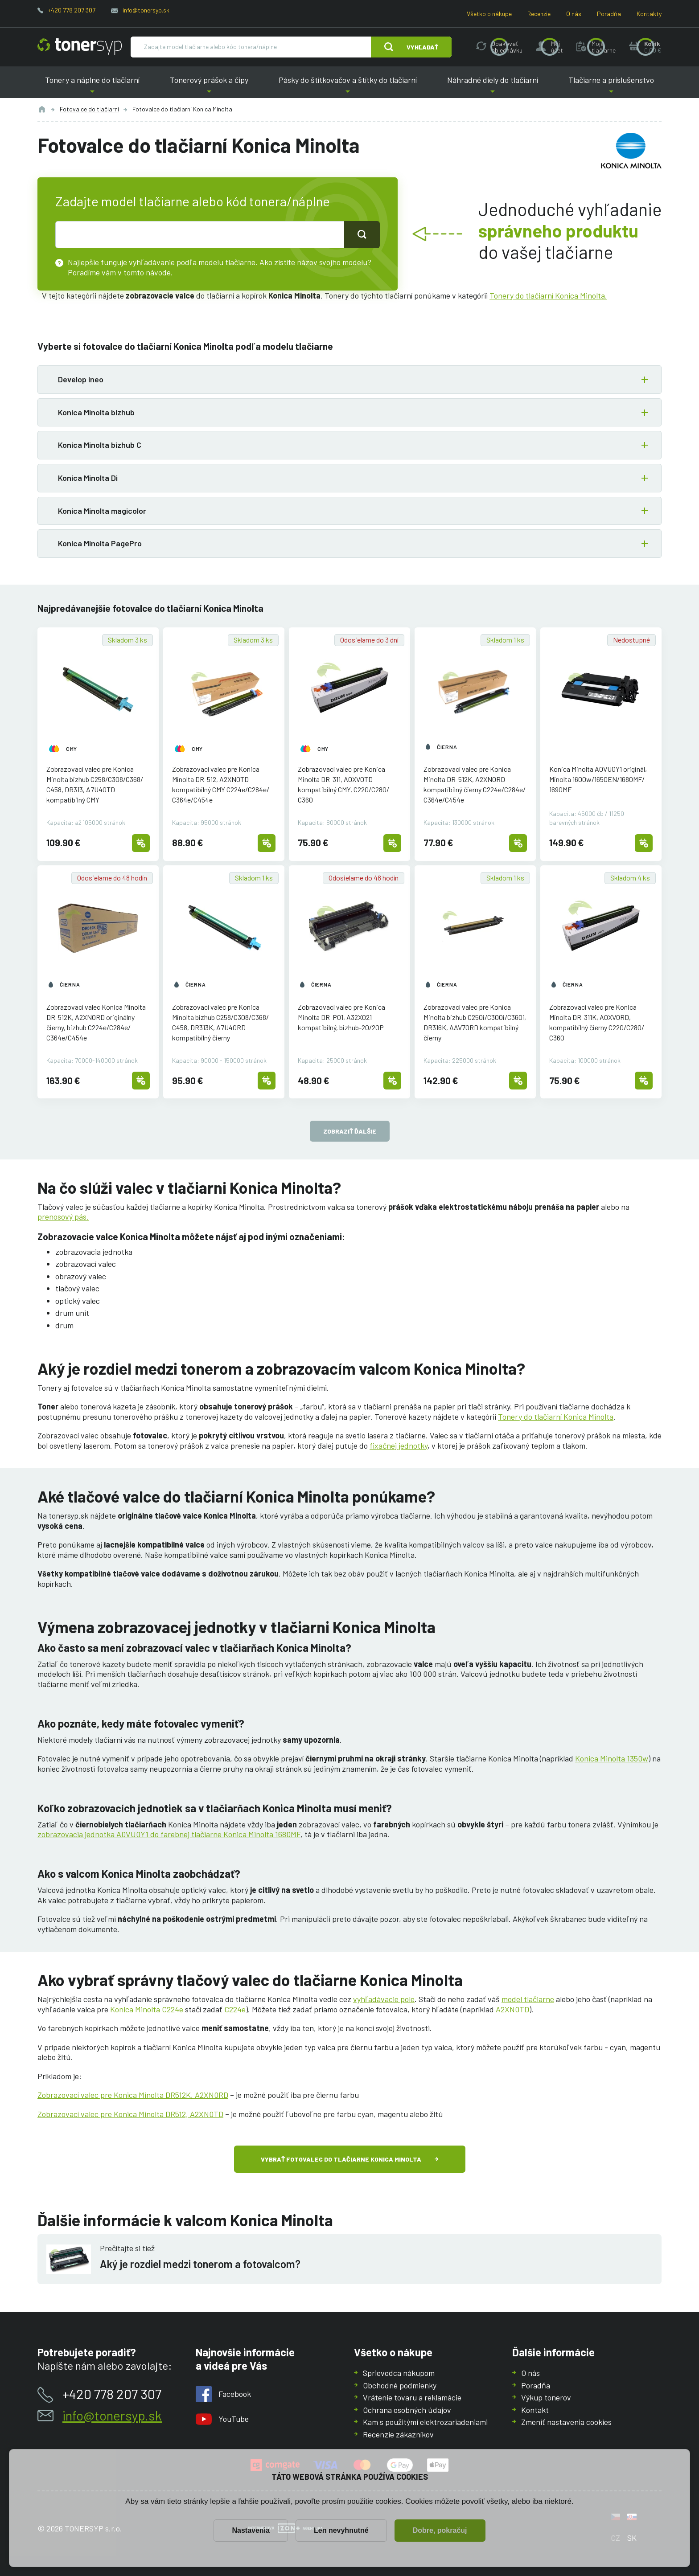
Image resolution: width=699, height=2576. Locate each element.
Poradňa (609, 13)
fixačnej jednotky (399, 1445)
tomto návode (147, 272)
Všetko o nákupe (489, 13)
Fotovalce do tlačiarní (89, 109)
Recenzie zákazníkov (398, 2434)
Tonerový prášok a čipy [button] (209, 86)
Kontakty (649, 13)
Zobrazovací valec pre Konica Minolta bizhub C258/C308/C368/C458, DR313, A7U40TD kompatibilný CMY (94, 784)
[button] (349, 379)
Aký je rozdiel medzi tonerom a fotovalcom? (200, 2263)
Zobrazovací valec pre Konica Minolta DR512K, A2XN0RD (132, 2095)
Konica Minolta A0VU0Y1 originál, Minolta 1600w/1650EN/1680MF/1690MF (598, 779)
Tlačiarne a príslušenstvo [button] (611, 86)
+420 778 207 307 (71, 10)
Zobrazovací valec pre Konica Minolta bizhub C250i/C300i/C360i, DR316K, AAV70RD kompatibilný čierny (475, 1021)
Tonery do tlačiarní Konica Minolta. (548, 295)
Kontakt (535, 2409)
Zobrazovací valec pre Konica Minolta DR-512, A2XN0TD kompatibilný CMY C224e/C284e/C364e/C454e (220, 784)
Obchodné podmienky (399, 2385)
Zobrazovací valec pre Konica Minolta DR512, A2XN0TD (130, 2114)
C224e (235, 2009)
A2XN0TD (512, 2009)
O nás (573, 13)
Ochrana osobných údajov (407, 2409)
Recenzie (539, 13)
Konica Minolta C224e (146, 2009)
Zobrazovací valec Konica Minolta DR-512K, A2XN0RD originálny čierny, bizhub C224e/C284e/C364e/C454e (96, 1021)
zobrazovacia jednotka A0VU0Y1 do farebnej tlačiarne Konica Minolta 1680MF (168, 1834)
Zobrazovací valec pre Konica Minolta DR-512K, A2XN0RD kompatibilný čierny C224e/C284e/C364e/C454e (475, 784)
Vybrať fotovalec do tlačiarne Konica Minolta (341, 2159)
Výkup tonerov (546, 2397)
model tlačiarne (528, 1999)
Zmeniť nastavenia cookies (566, 2422)
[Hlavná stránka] (79, 46)
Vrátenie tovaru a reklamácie (412, 2397)
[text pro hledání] (200, 234)
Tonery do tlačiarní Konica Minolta (555, 1416)
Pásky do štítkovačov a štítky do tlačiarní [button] (348, 86)
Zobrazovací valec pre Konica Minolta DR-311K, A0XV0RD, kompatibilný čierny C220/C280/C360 (596, 1021)
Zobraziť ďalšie (349, 1131)
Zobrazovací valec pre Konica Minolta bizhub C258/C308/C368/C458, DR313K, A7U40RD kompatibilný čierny (220, 1021)
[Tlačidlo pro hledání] (362, 234)
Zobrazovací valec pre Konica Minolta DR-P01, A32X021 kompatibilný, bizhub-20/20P (341, 1016)
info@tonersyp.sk (146, 10)
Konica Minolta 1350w (611, 1758)
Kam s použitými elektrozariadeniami (425, 2422)
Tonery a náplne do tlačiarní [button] (92, 86)
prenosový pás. (63, 1216)
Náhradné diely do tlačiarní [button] (493, 86)
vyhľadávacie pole (384, 1999)
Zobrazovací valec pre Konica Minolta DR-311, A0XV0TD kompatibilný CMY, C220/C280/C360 (343, 784)
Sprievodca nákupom (399, 2373)
